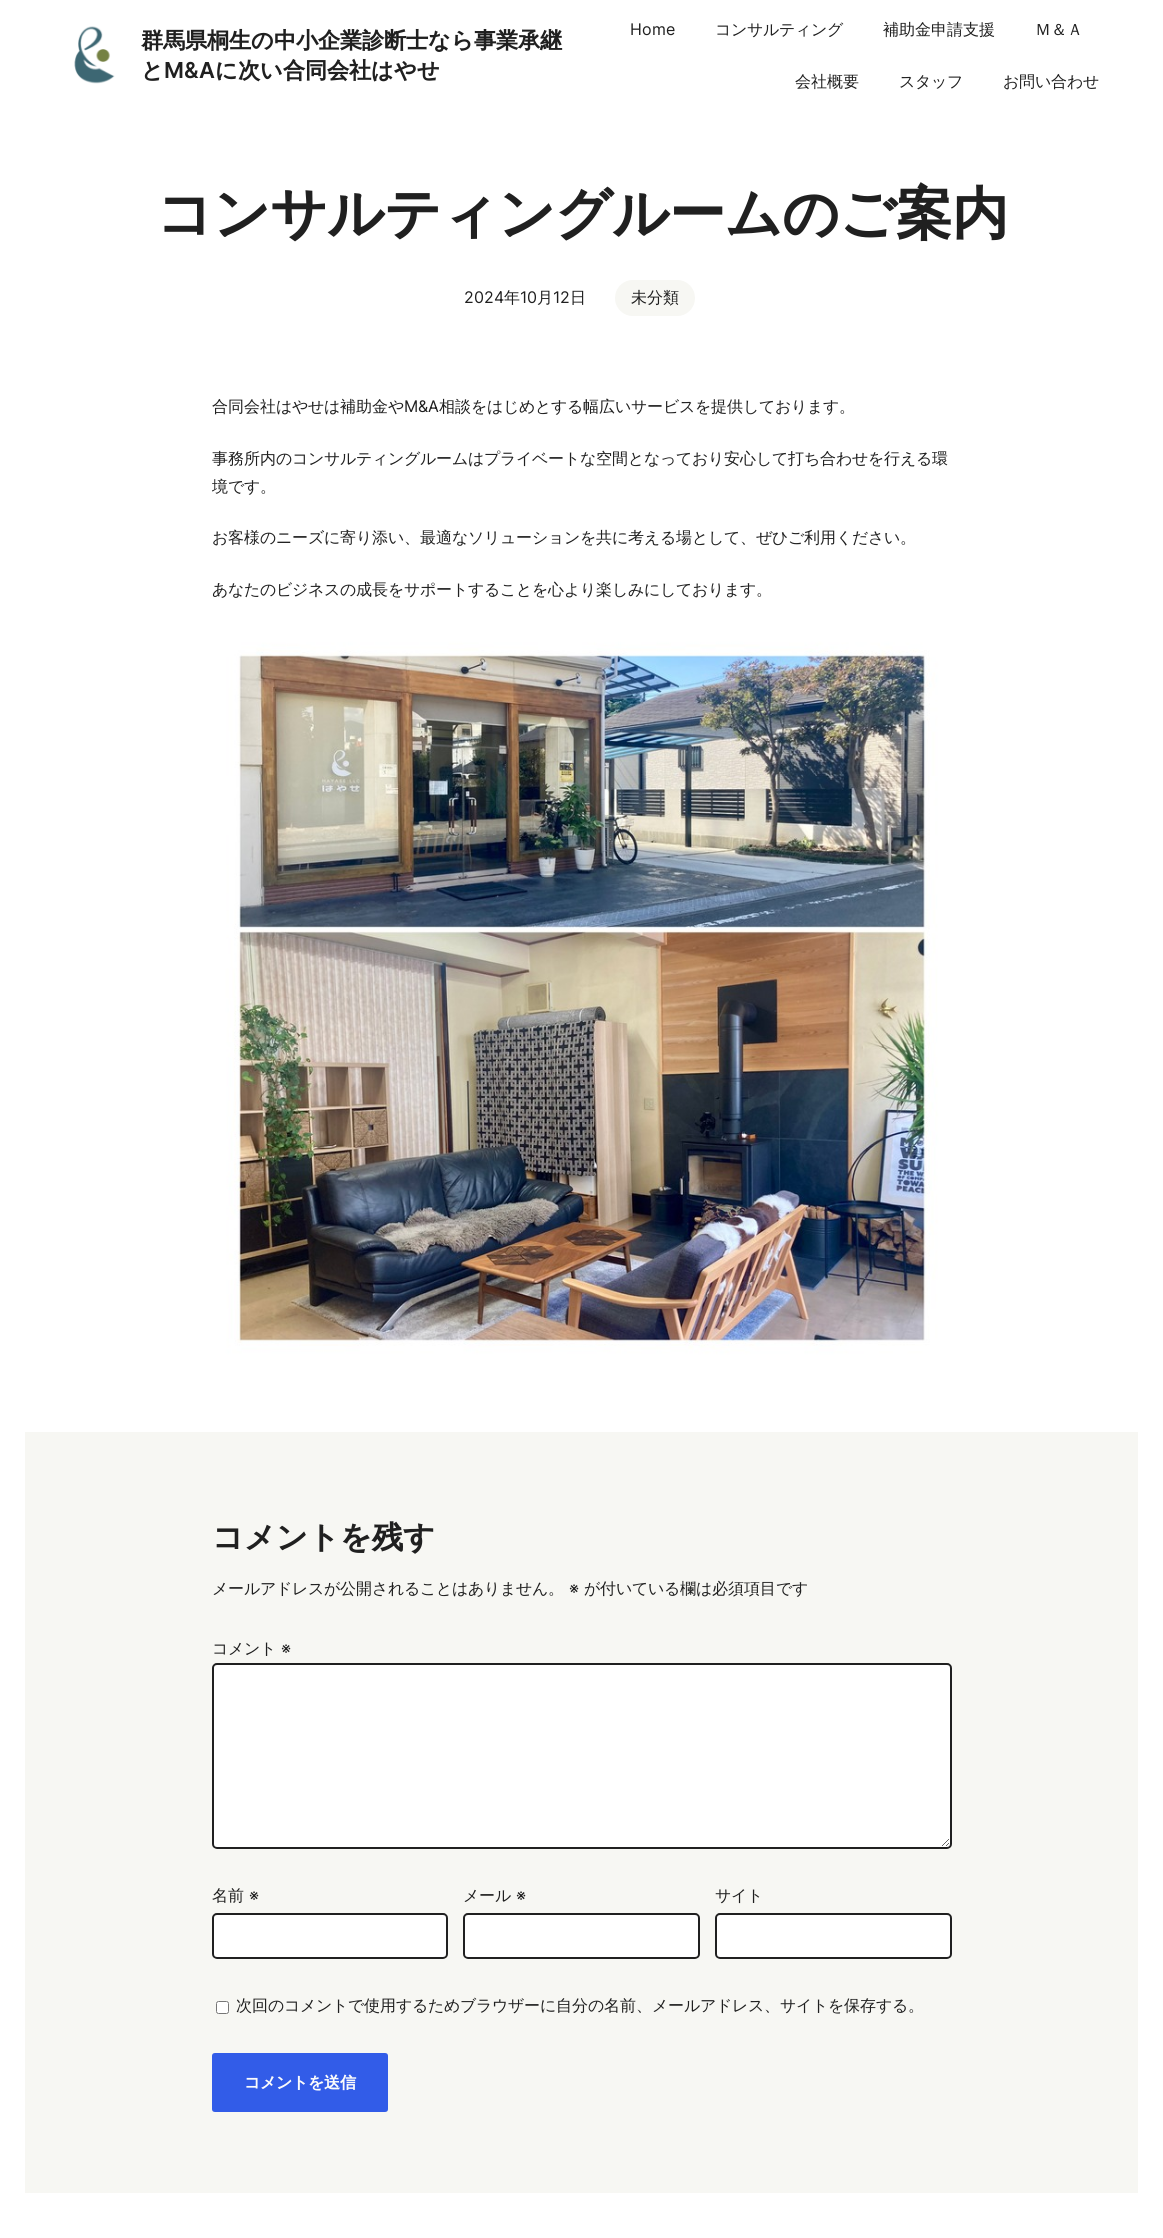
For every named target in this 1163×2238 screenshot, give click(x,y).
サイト (739, 1895)
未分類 (655, 297)
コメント (251, 1648)
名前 (235, 1895)
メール (494, 1895)
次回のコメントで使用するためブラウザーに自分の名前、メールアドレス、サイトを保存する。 (580, 2005)
